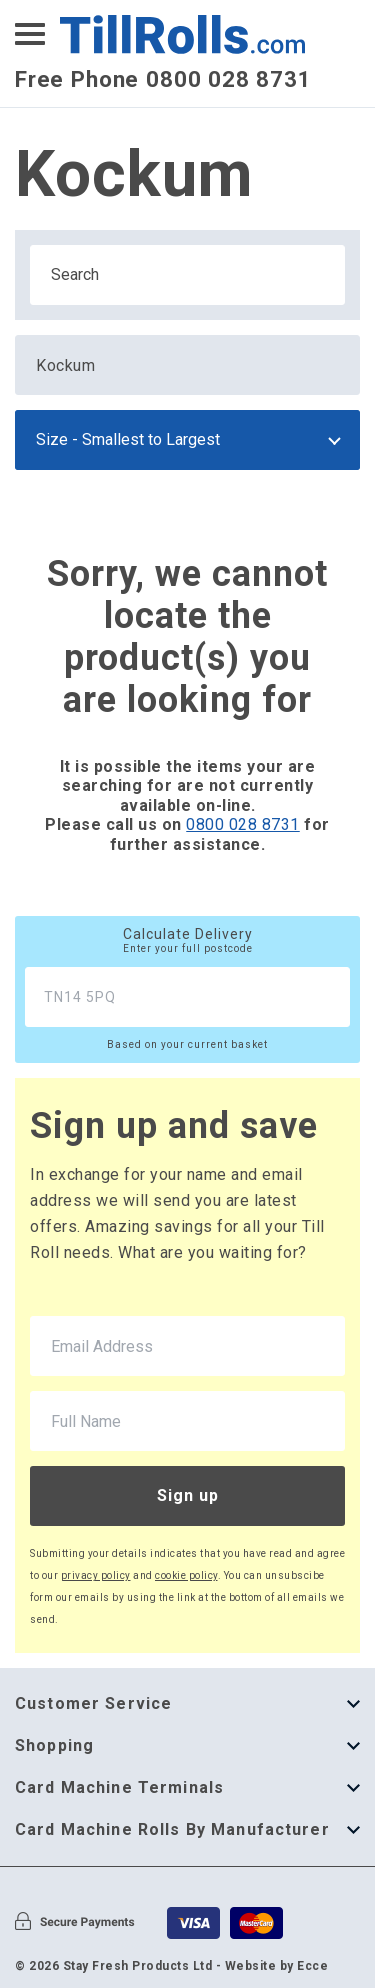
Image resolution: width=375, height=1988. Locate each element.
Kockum (65, 365)
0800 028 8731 (243, 824)
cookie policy (186, 1575)
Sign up (188, 1495)
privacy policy (96, 1575)
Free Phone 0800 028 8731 (163, 79)
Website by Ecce (277, 1966)
